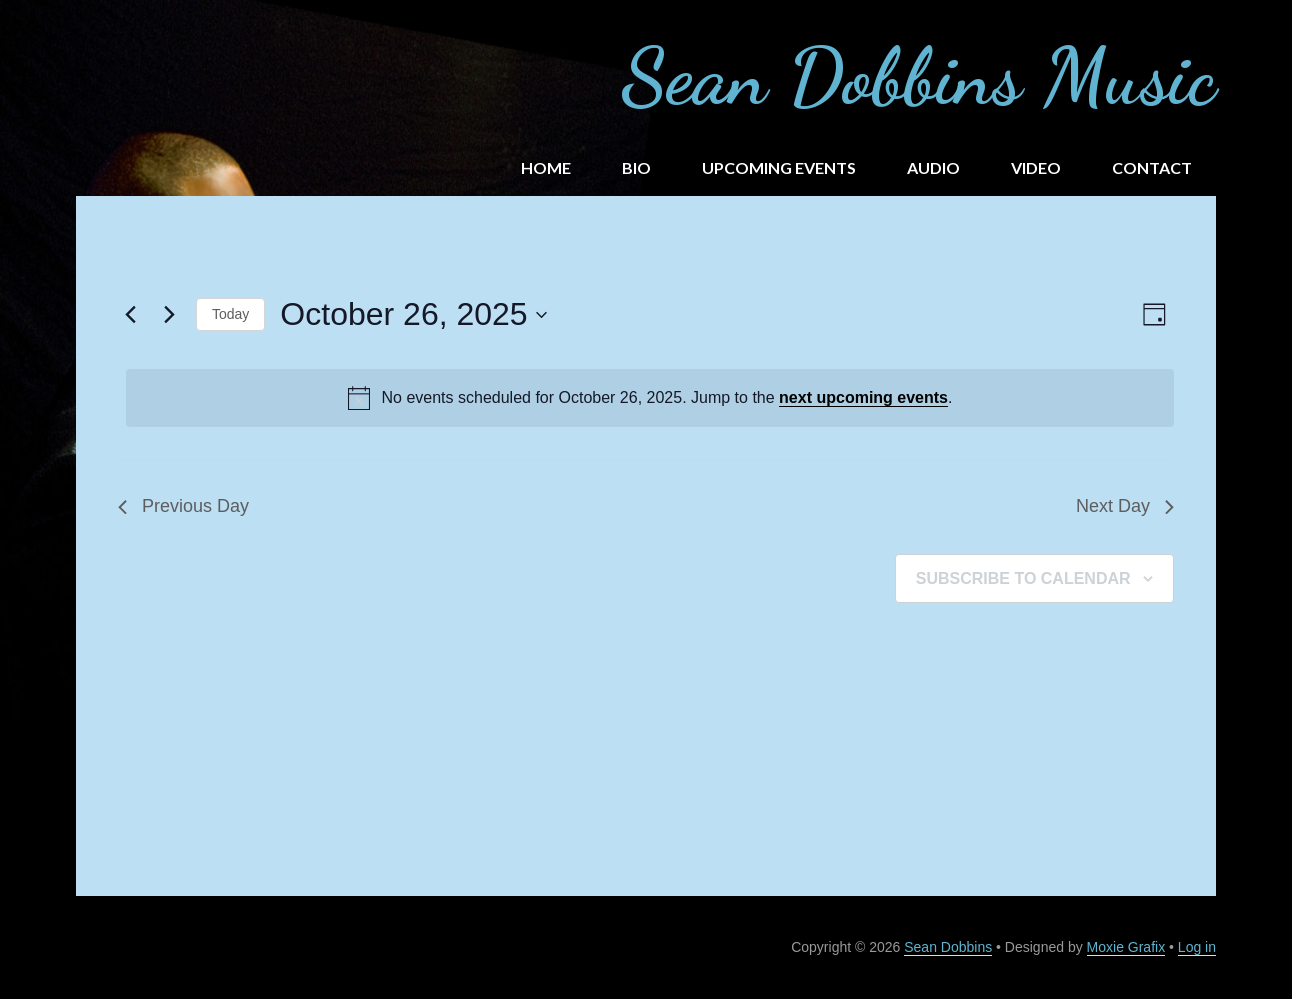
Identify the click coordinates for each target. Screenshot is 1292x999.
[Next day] (169, 315)
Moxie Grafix (1126, 947)
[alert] (650, 398)
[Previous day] (130, 315)
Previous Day (183, 506)
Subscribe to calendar (1023, 578)
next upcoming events (863, 397)
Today (230, 314)
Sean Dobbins (948, 947)
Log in (1197, 947)
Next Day (1125, 506)
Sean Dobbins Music (918, 76)
